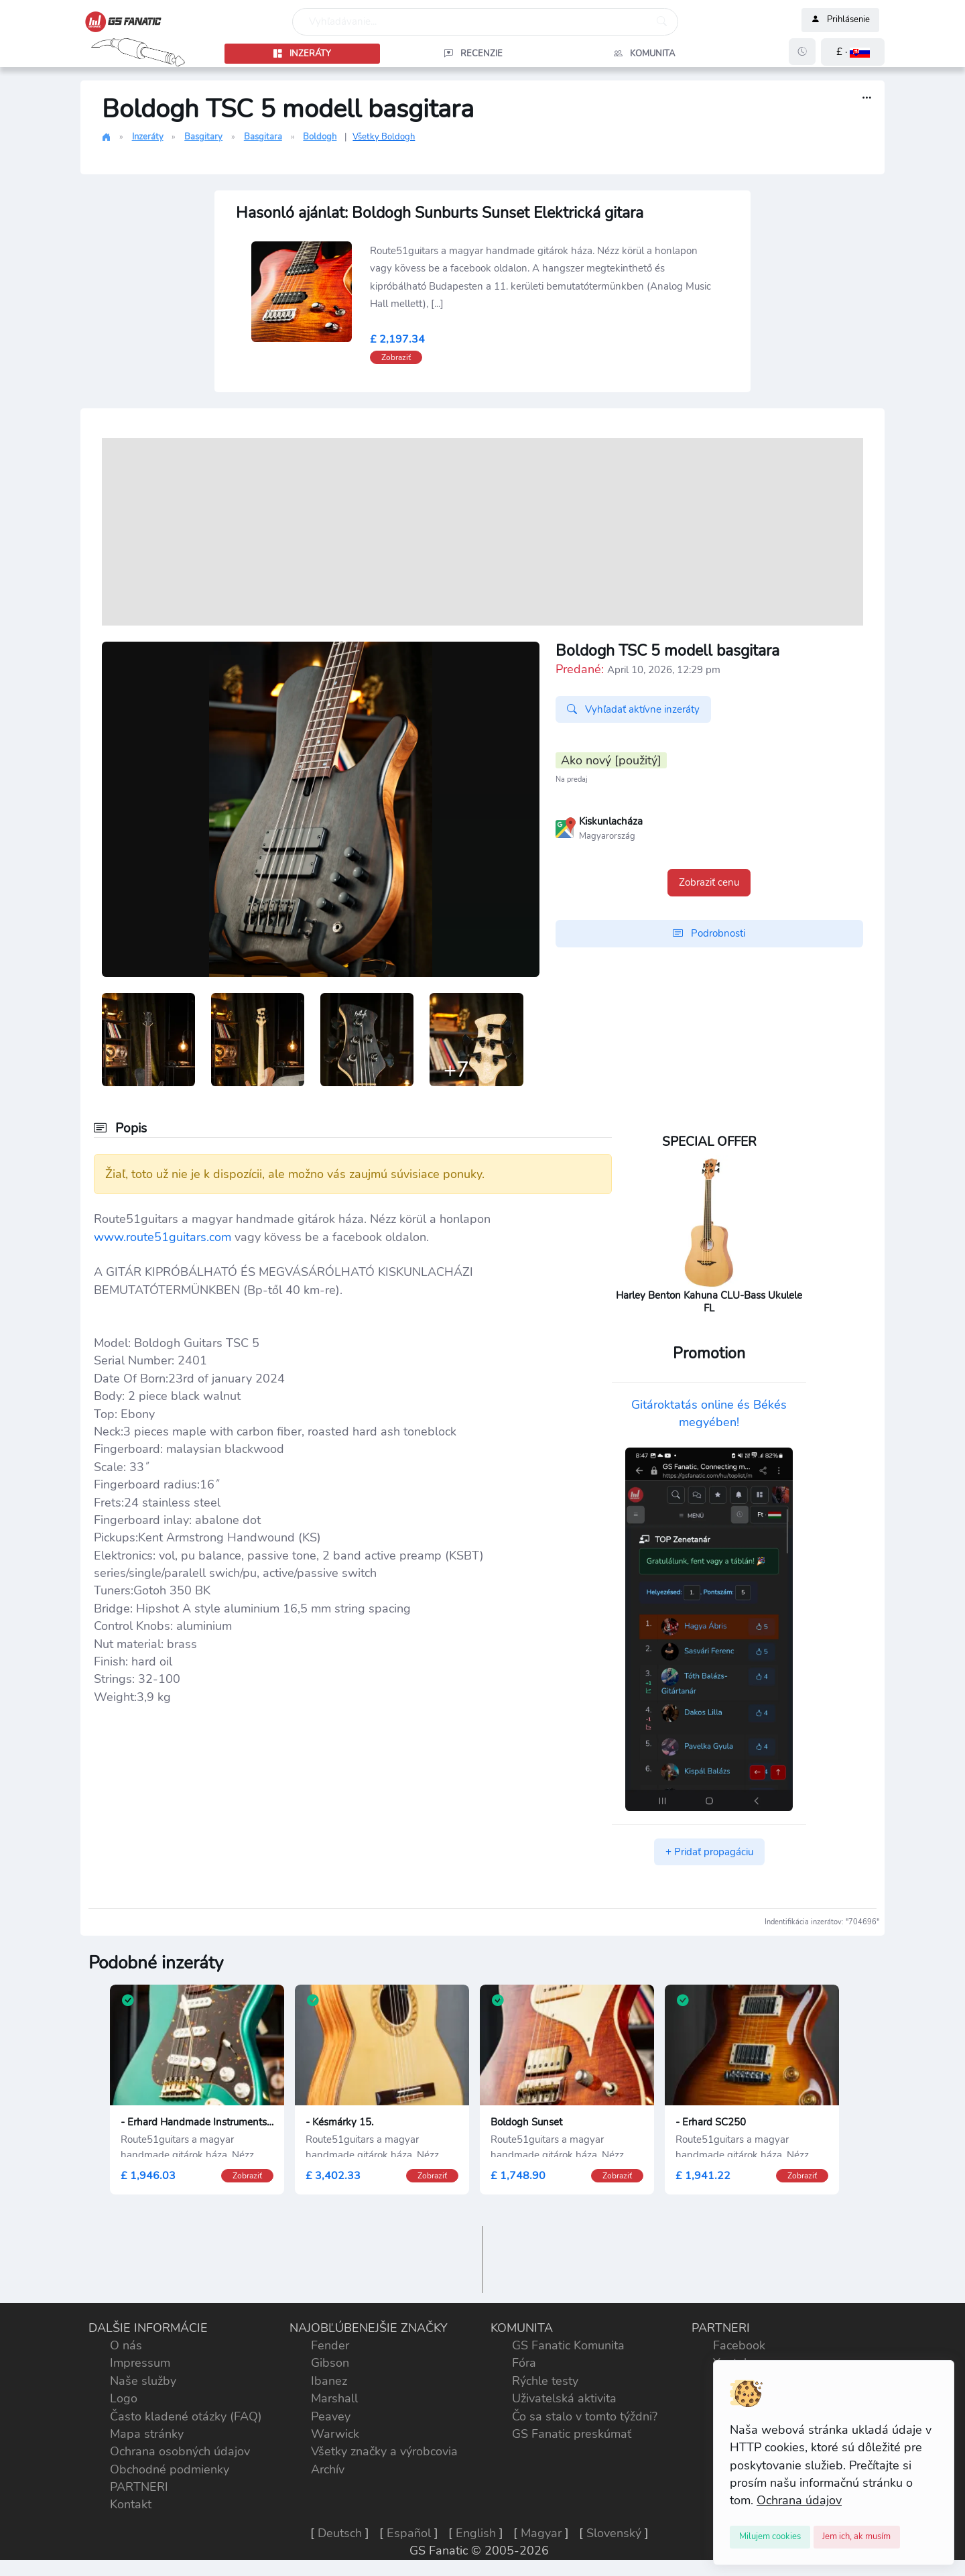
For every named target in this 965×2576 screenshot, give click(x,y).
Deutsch (340, 2533)
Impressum (140, 2363)
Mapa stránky (147, 2434)
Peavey (330, 2416)
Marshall (334, 2398)
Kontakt (130, 2504)
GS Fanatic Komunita (568, 2345)
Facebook (739, 2345)
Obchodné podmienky (169, 2469)
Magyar (541, 2533)
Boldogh (319, 137)
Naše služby (143, 2381)
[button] (853, 52)
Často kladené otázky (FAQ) (186, 2416)
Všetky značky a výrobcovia (384, 2451)
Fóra (524, 2363)
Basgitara (263, 137)
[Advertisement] (482, 532)
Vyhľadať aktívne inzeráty (633, 709)
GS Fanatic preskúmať (571, 2434)
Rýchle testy (545, 2381)
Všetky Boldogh (383, 137)
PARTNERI (139, 2487)
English (476, 2533)
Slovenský (613, 2533)
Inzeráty (148, 137)
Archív (327, 2469)
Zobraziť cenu (709, 882)
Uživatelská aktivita (564, 2398)
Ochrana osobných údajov (180, 2451)
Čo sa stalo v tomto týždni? (584, 2416)
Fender (330, 2345)
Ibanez (329, 2381)
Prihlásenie (840, 20)
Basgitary (203, 137)
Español (409, 2533)
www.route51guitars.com (162, 1237)
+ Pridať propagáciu (709, 1852)
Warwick (335, 2434)
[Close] (770, 2537)
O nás (126, 2345)
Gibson (330, 2363)
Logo (123, 2398)
